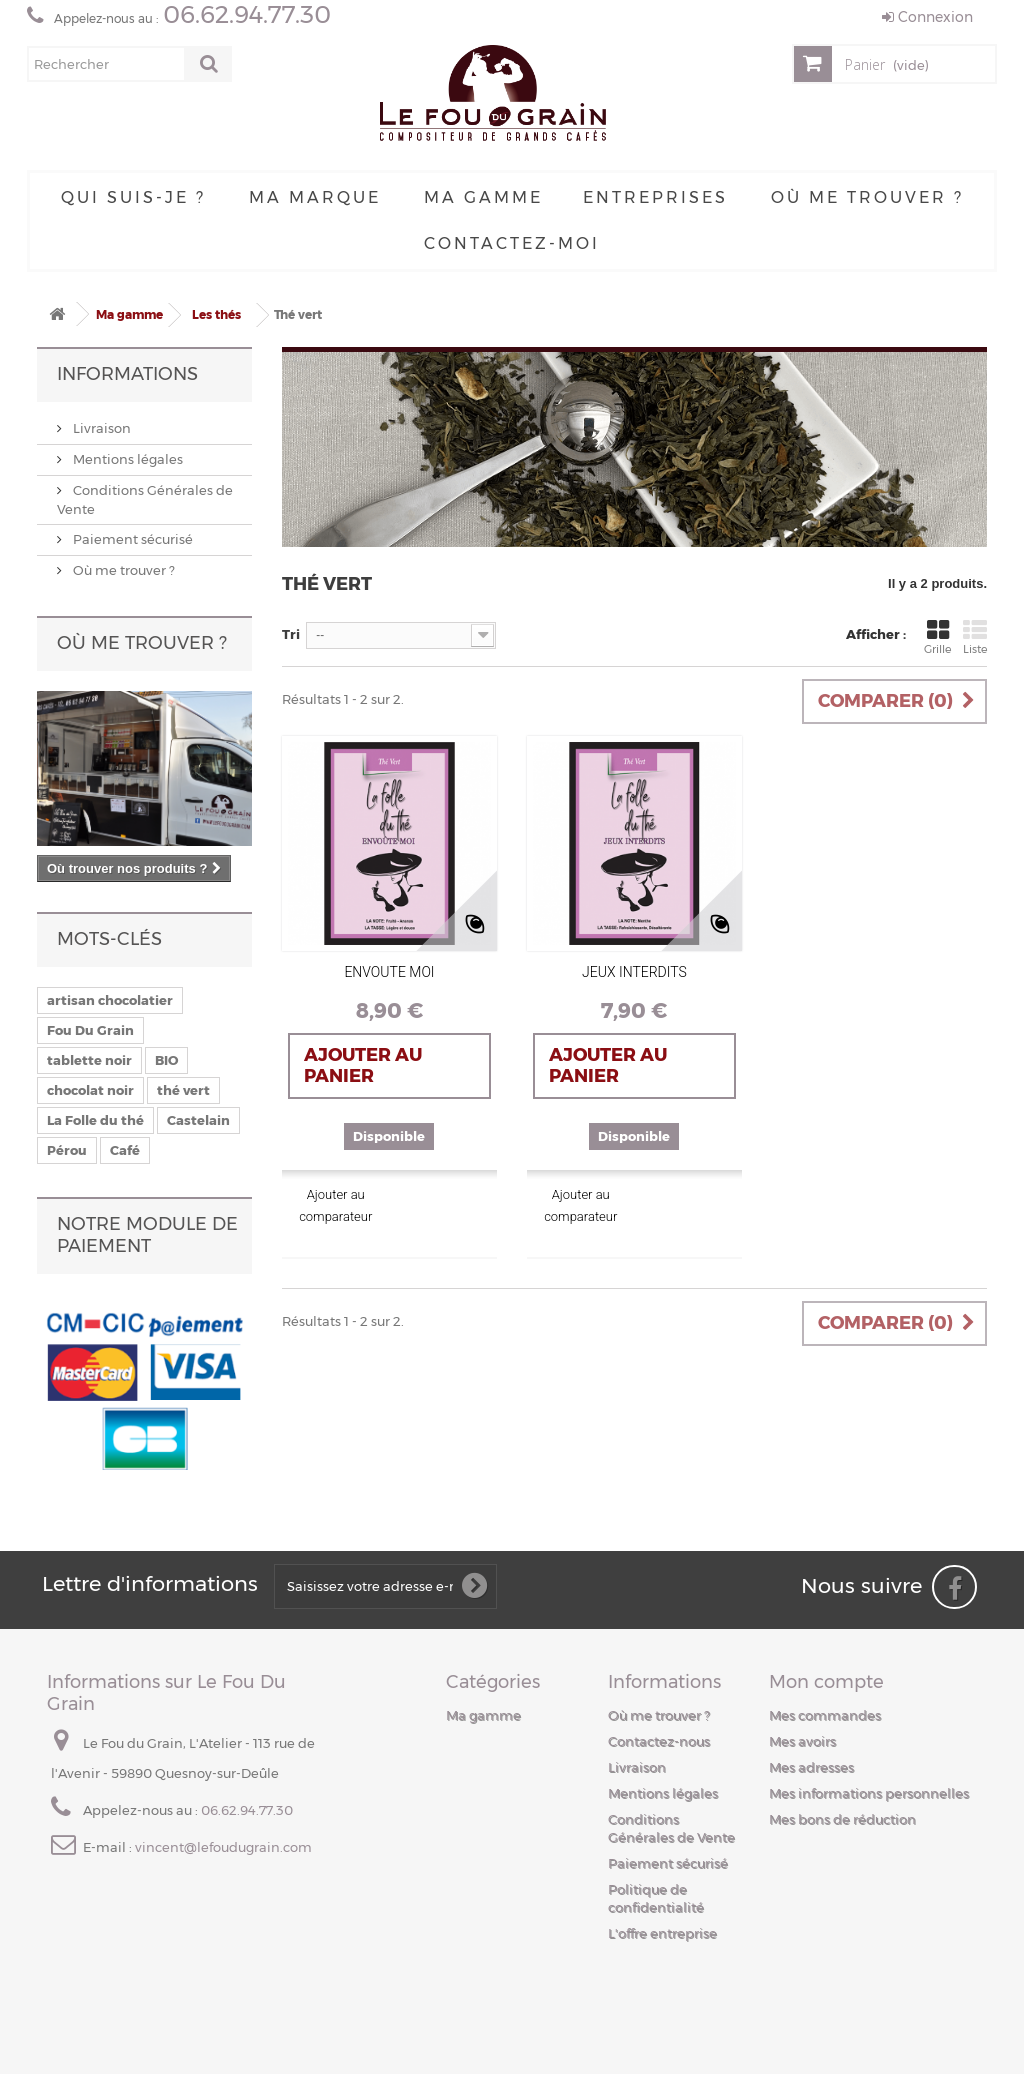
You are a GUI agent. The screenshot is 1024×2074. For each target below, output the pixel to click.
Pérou (67, 1150)
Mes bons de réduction (842, 1819)
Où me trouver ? (867, 197)
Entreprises (655, 197)
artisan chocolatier (110, 1000)
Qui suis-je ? (133, 197)
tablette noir (89, 1060)
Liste (975, 637)
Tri (291, 634)
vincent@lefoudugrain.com (223, 1847)
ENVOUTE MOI (389, 972)
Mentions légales (126, 459)
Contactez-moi (512, 243)
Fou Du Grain (90, 1030)
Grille (937, 637)
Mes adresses (811, 1767)
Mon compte (826, 1682)
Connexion (927, 17)
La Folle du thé (95, 1120)
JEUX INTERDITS (634, 972)
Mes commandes (825, 1715)
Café (125, 1150)
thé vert (183, 1090)
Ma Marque (315, 197)
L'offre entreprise (662, 1933)
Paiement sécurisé (131, 539)
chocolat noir (90, 1090)
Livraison (100, 428)
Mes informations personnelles (869, 1793)
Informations (127, 374)
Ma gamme (483, 197)
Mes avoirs (802, 1741)
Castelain (198, 1120)
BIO (166, 1060)
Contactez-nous (659, 1741)
